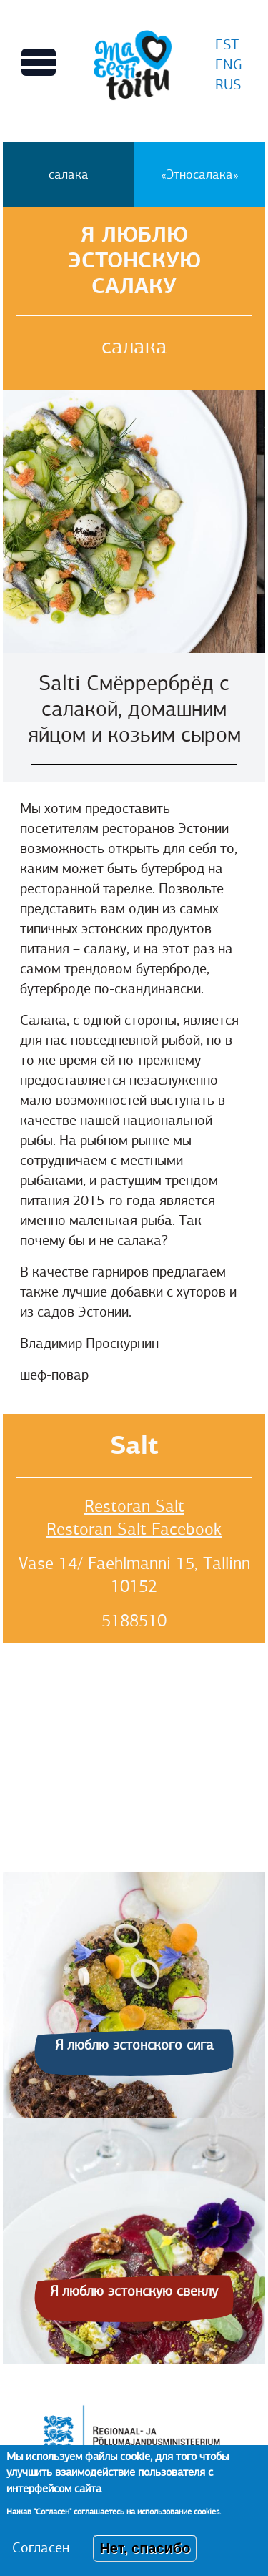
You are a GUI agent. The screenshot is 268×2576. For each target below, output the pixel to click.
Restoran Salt (134, 1506)
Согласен (40, 2548)
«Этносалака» (200, 174)
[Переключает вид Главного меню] (38, 62)
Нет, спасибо (144, 2548)
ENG (228, 65)
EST (227, 45)
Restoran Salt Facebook (134, 1529)
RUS (228, 85)
